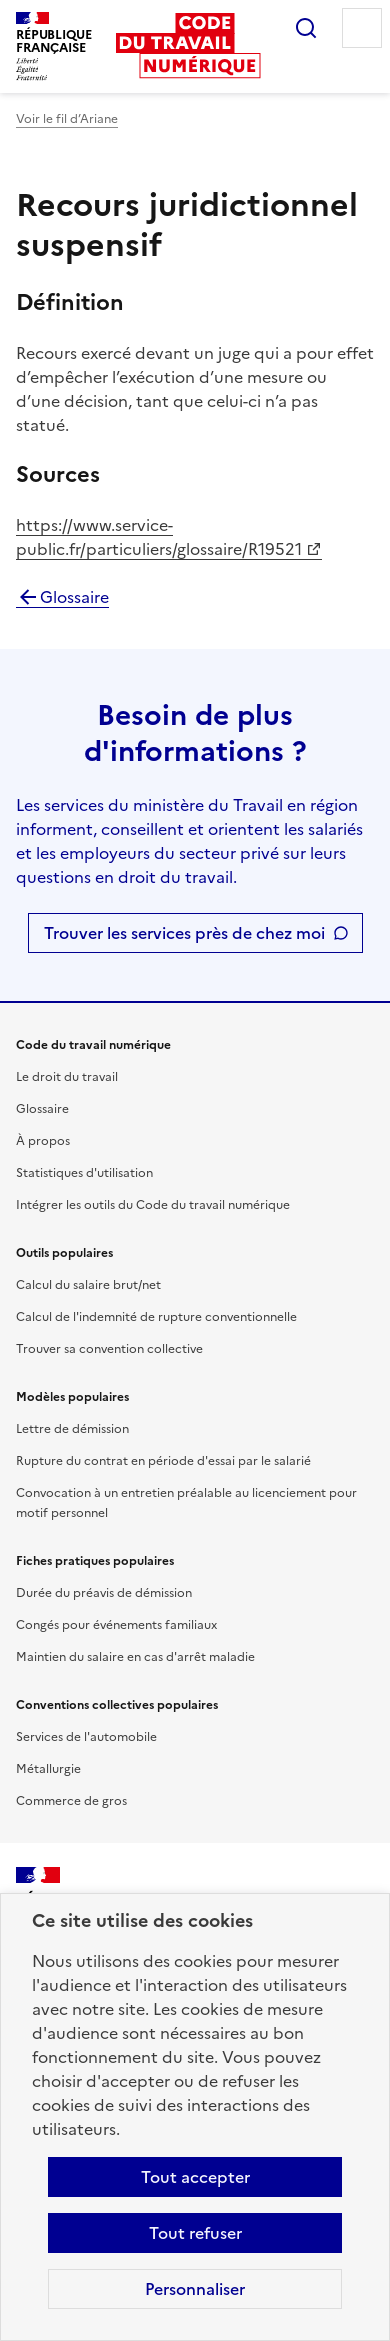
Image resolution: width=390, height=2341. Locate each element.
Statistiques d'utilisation (84, 1173)
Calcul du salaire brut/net (88, 1285)
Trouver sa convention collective (109, 1349)
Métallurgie (48, 1769)
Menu (362, 28)
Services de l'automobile (86, 1737)
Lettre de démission (72, 1429)
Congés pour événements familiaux (116, 1625)
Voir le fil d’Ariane (67, 119)
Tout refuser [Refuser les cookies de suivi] (195, 2233)
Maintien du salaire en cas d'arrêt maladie (135, 1657)
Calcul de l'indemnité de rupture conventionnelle (156, 1317)
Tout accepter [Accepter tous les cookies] (195, 2177)
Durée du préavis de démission (104, 1593)
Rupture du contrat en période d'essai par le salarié (163, 1461)
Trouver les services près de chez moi (184, 933)
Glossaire (62, 597)
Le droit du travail (67, 1077)
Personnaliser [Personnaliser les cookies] (195, 2289)
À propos (43, 1141)
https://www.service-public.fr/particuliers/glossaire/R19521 (159, 537)
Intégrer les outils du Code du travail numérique (153, 1205)
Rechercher (306, 28)
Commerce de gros (71, 1801)
